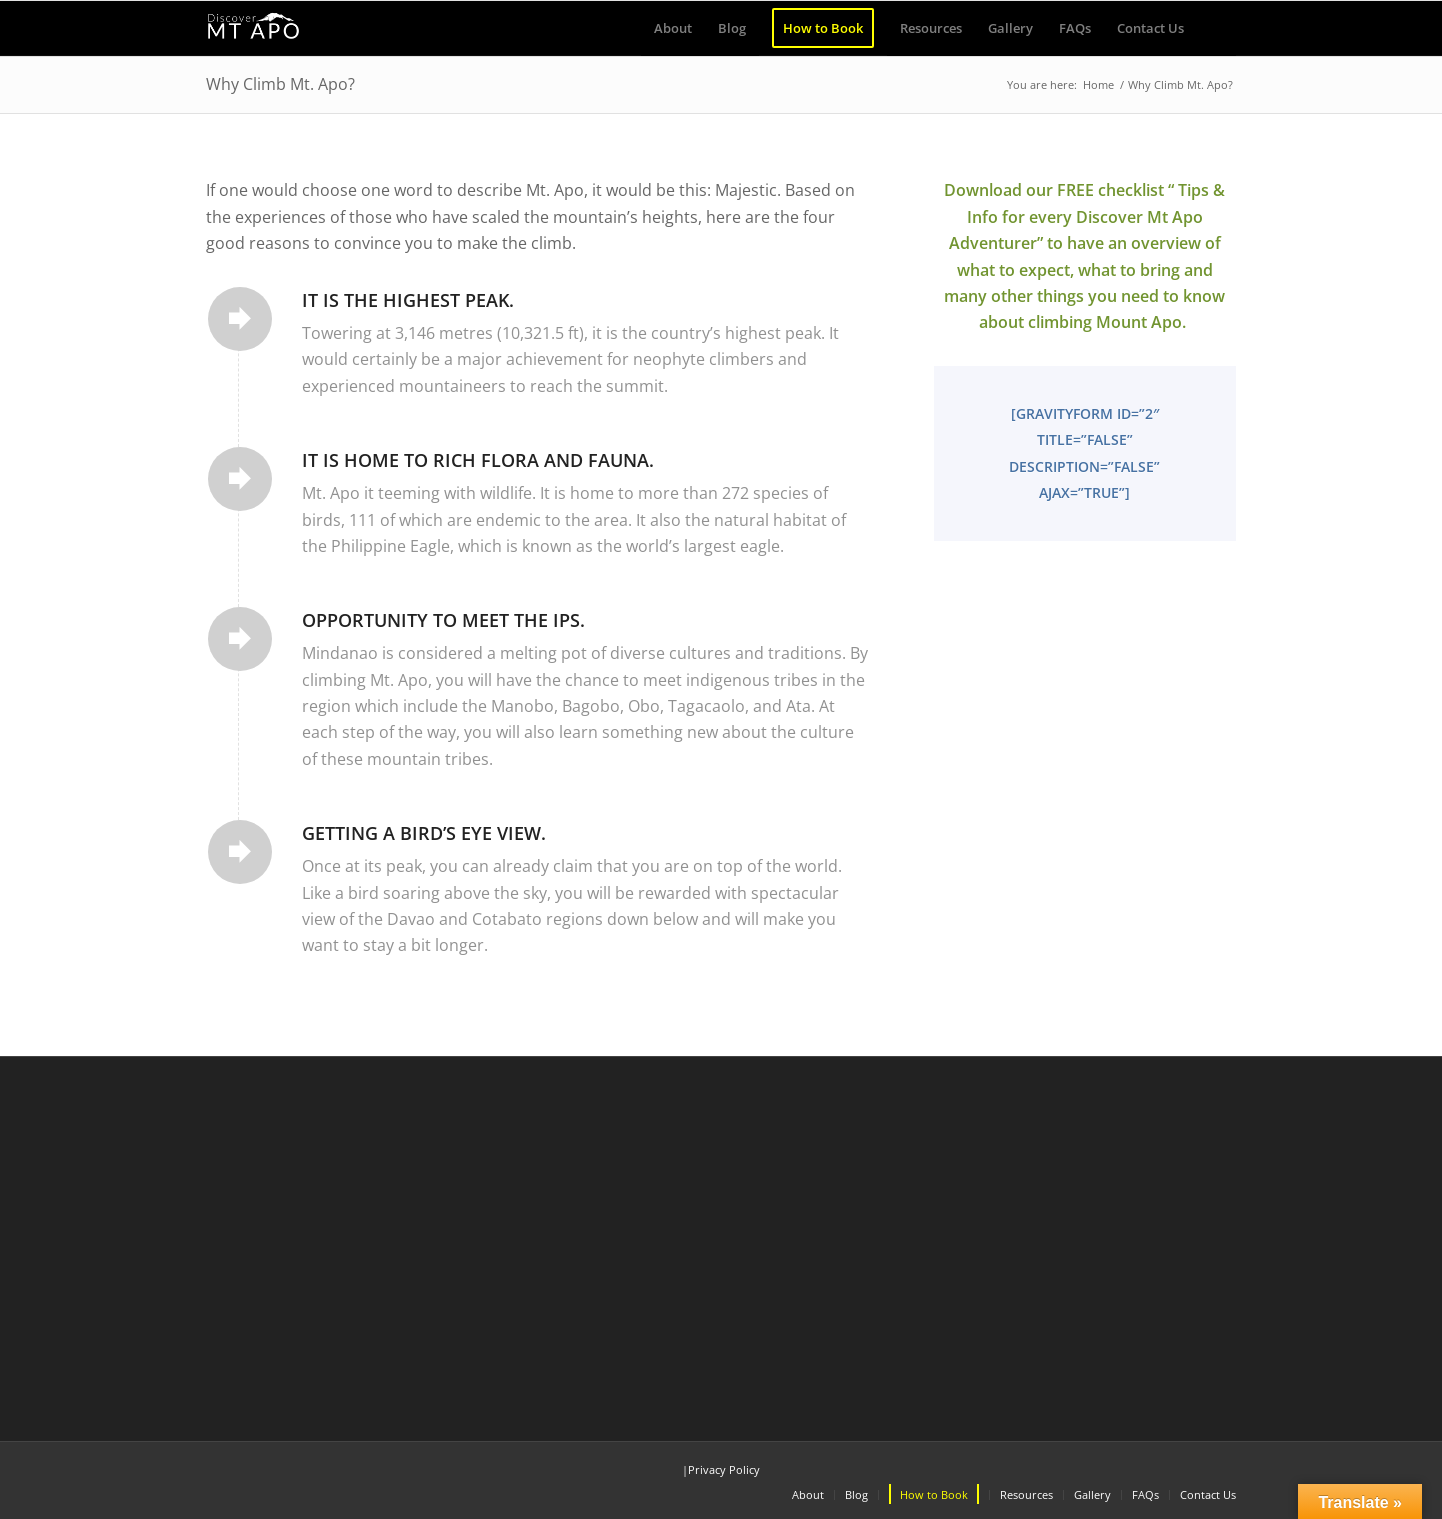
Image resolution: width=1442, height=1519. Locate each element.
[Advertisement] (721, 1242)
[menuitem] (673, 28)
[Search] (1216, 28)
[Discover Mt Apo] (253, 28)
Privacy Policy (724, 1469)
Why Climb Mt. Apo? (280, 84)
